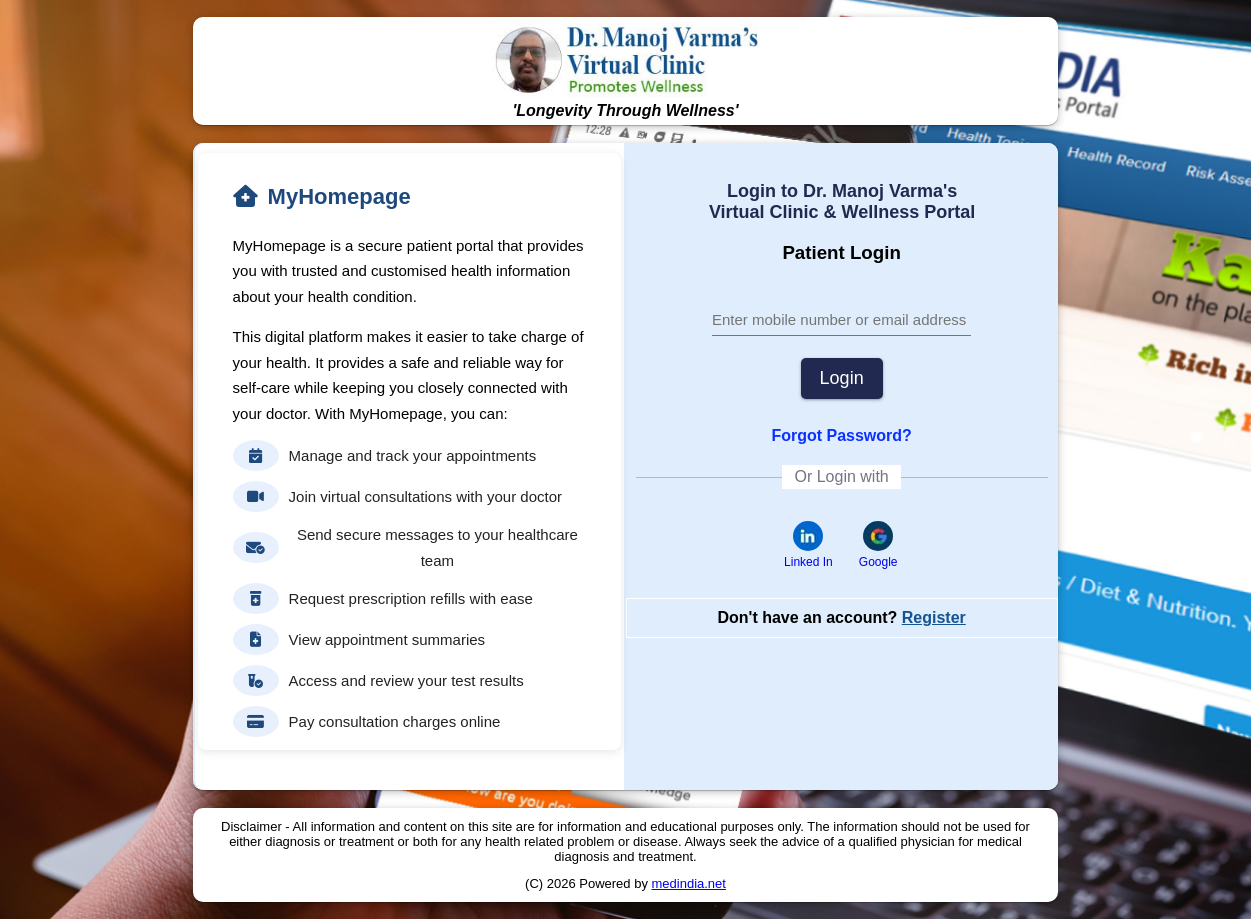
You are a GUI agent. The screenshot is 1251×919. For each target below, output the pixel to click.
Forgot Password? (841, 435)
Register (934, 617)
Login (842, 378)
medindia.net (689, 883)
